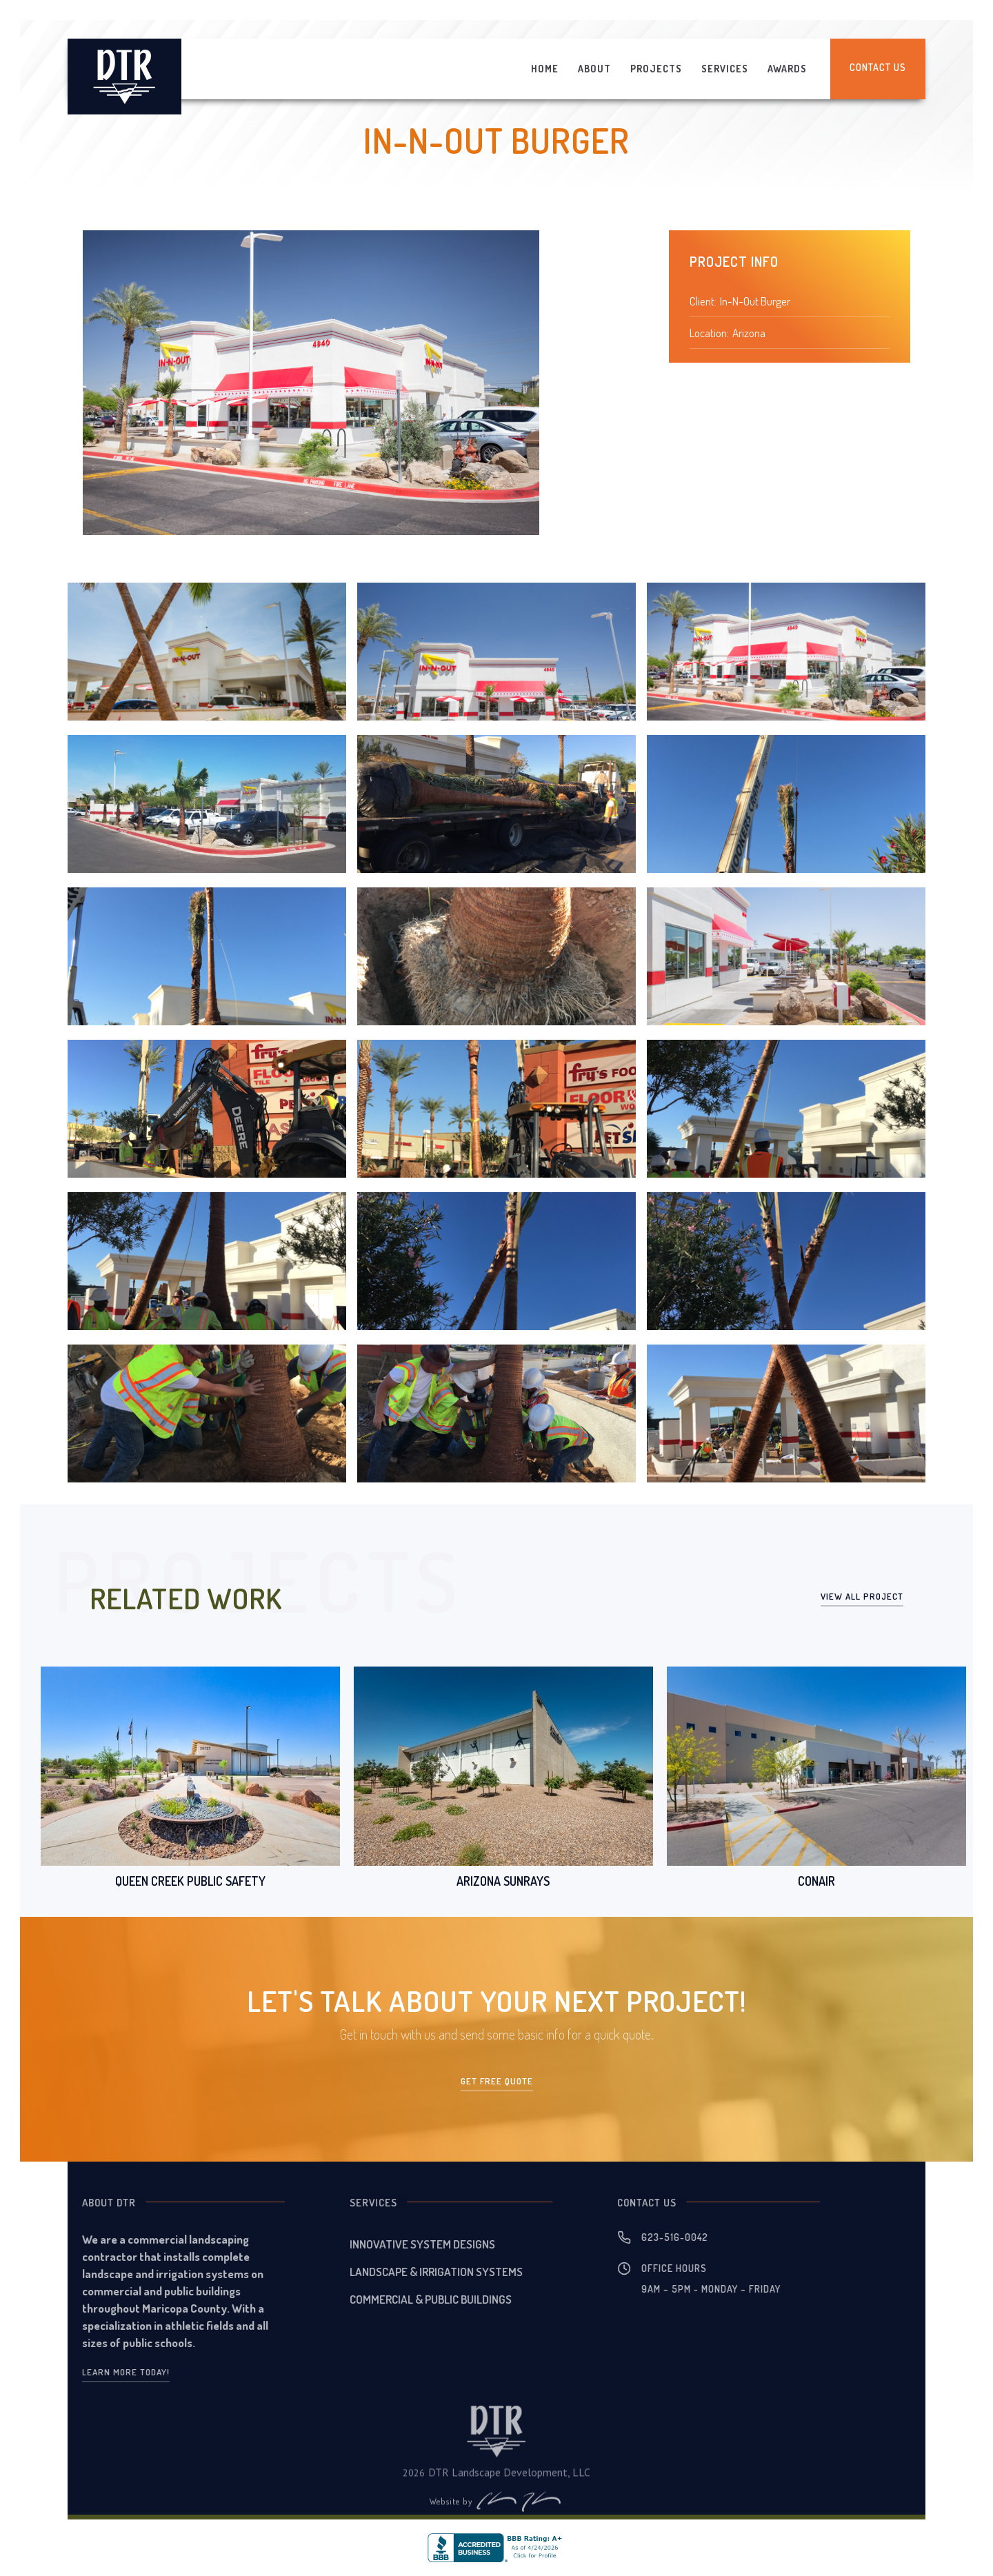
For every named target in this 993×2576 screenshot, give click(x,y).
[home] (124, 76)
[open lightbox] (207, 652)
